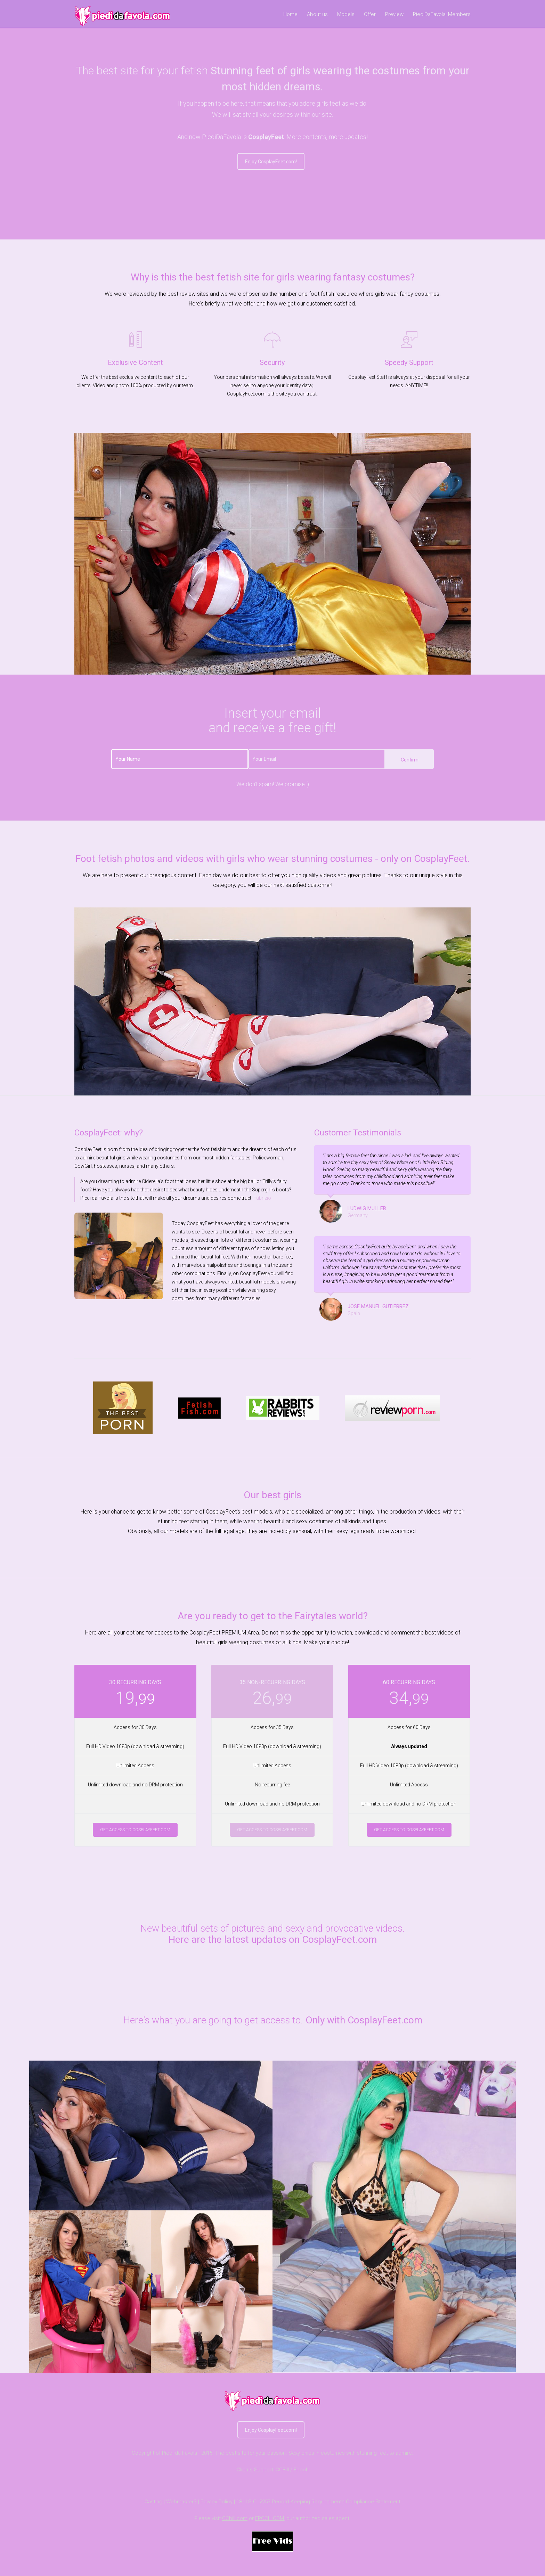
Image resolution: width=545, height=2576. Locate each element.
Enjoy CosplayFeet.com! (271, 161)
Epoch (301, 2470)
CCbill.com (234, 2518)
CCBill (282, 2470)
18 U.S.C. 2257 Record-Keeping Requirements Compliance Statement (318, 2501)
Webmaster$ (181, 2501)
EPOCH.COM (269, 2518)
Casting (153, 2501)
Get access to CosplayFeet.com (135, 1829)
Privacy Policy (217, 2501)
